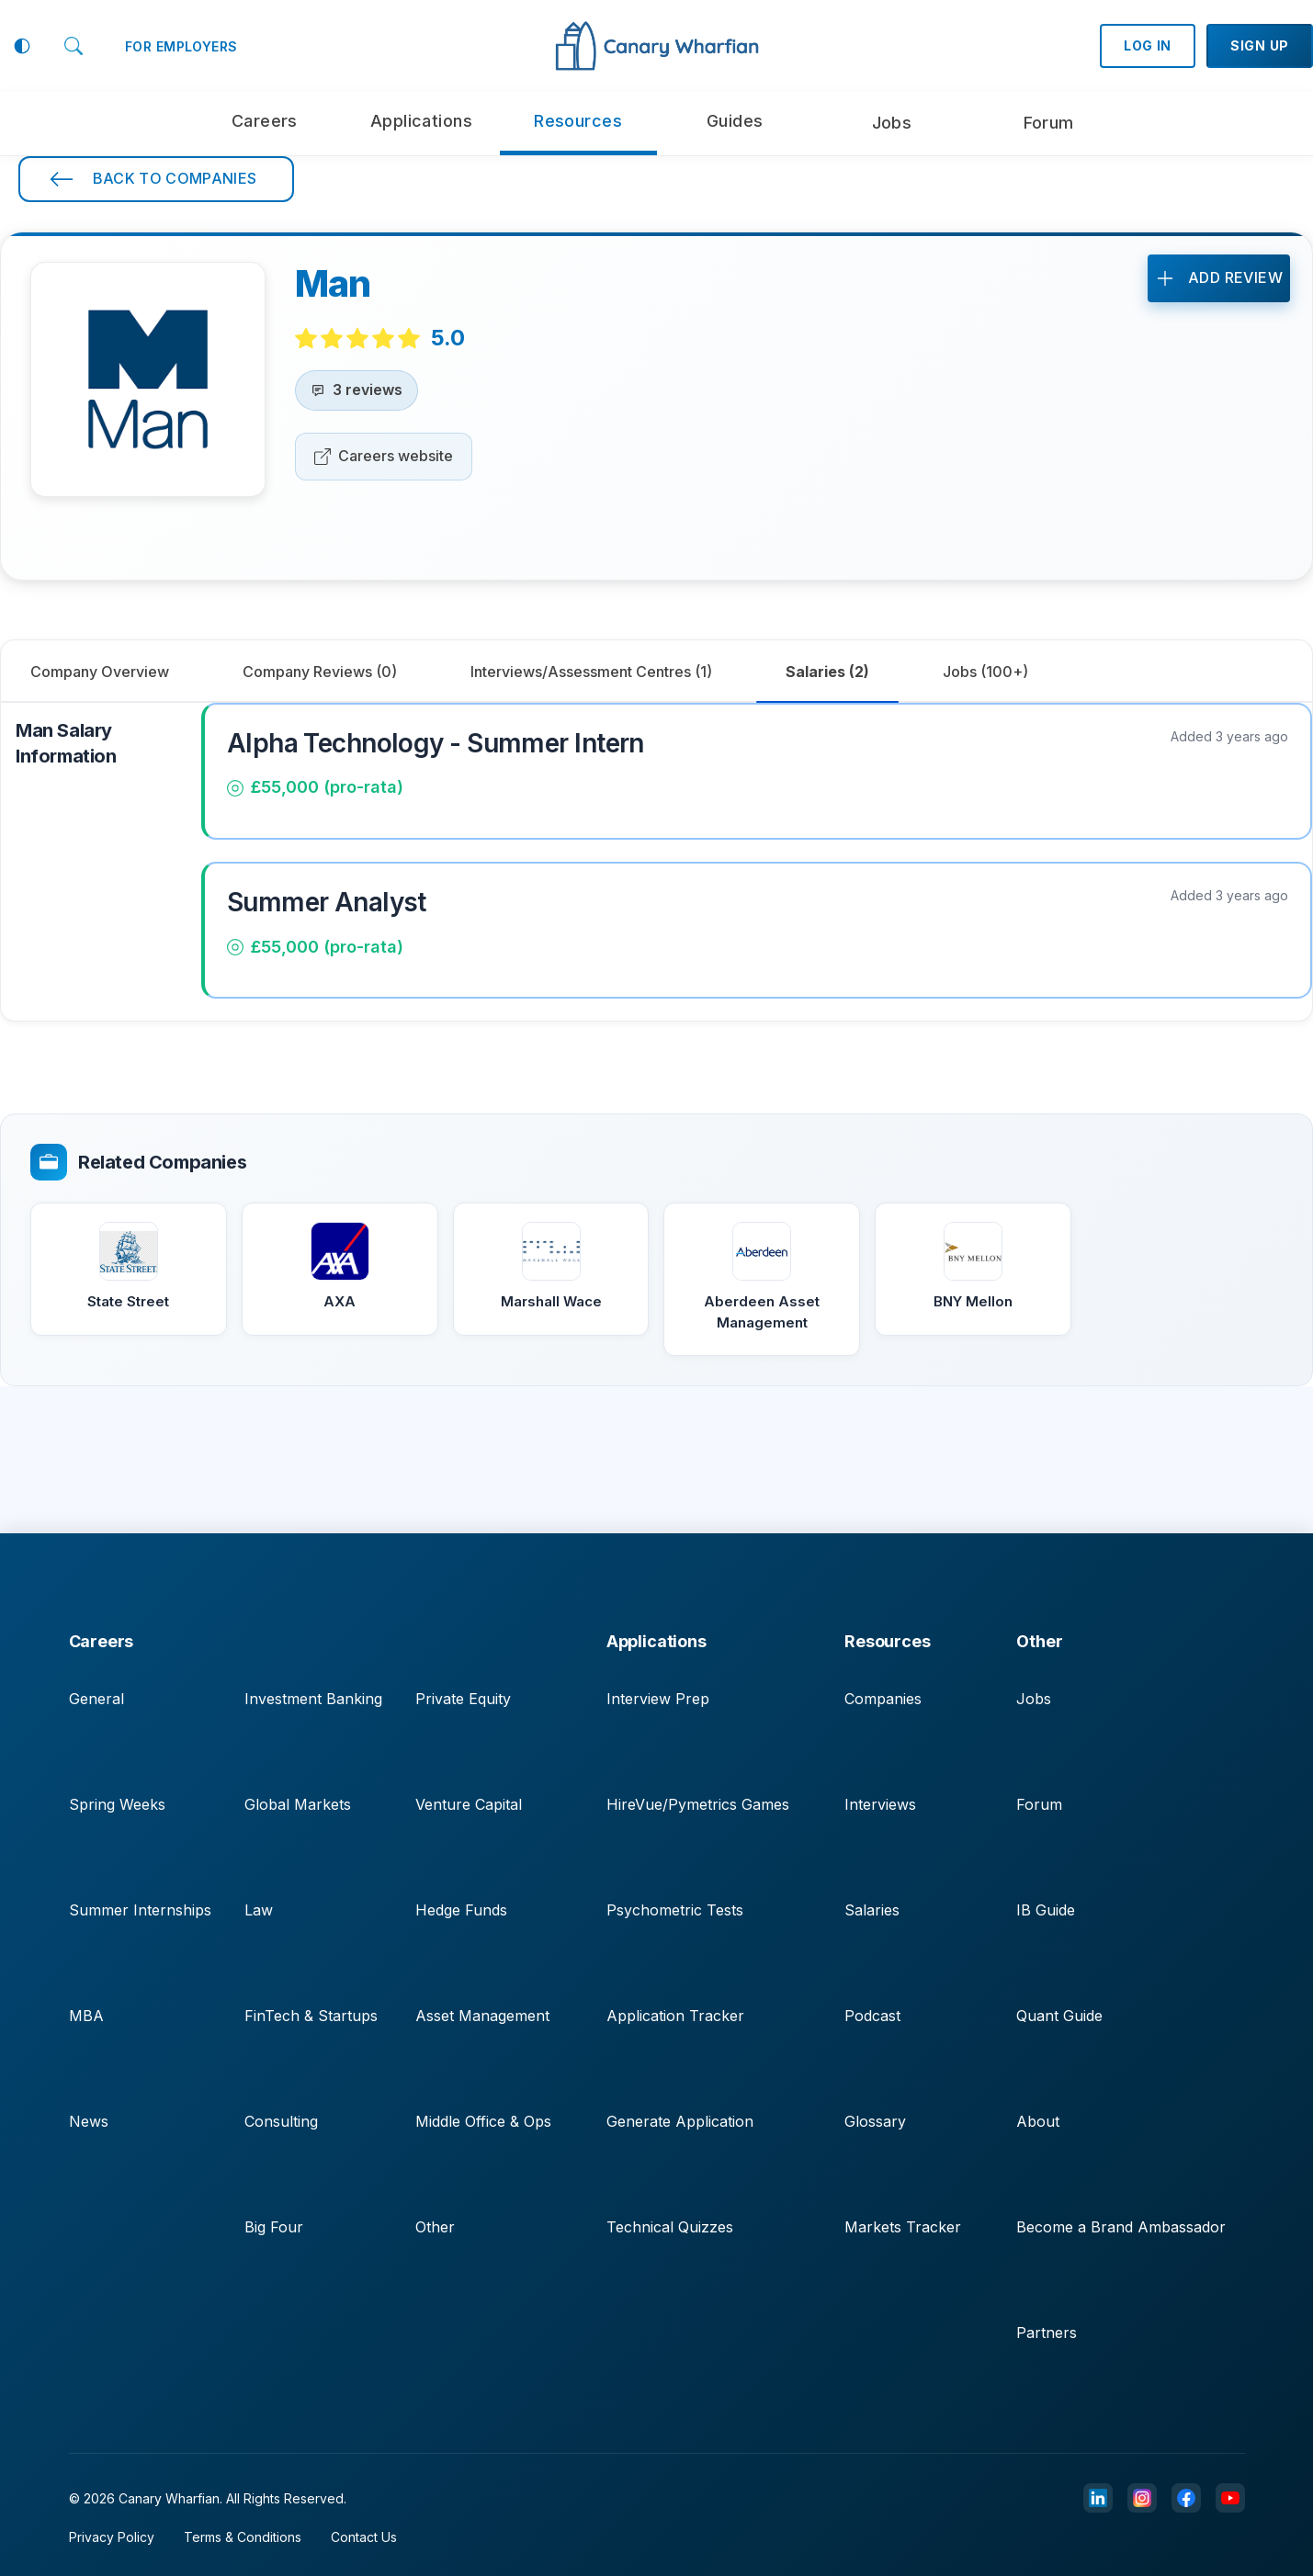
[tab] (320, 671)
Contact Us (364, 2537)
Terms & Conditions (242, 2537)
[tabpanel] (656, 862)
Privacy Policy (111, 2537)
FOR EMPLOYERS (181, 46)
